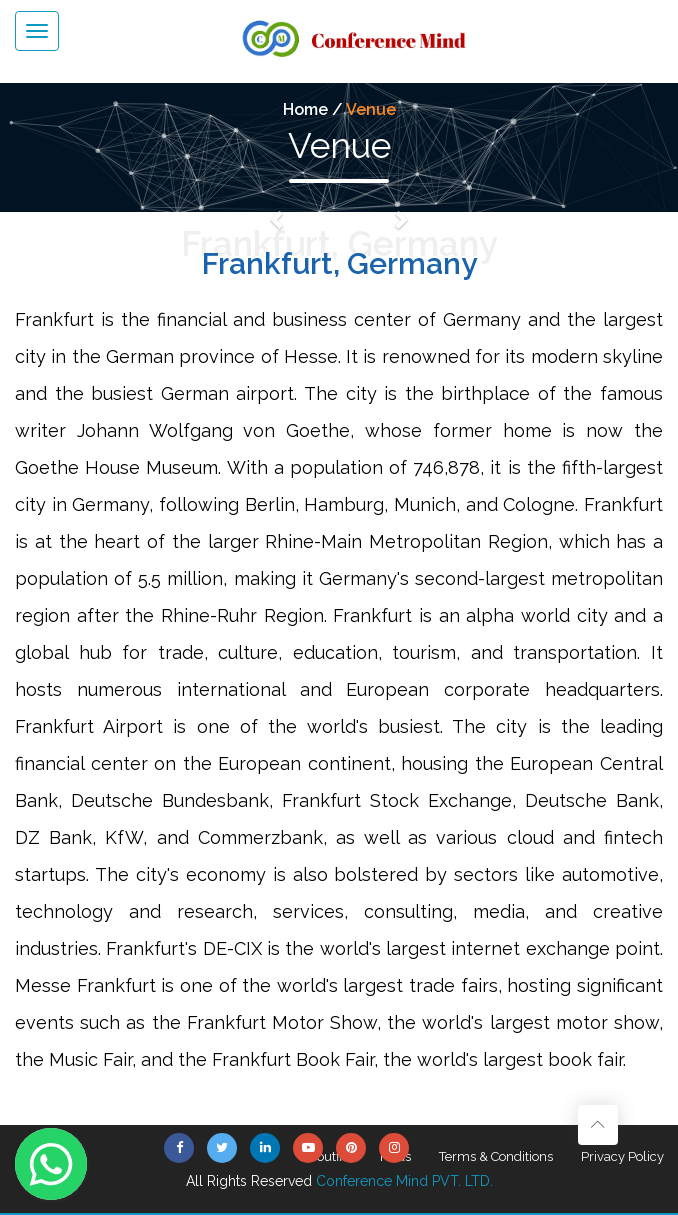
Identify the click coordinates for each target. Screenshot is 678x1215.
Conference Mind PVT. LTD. (404, 1181)
